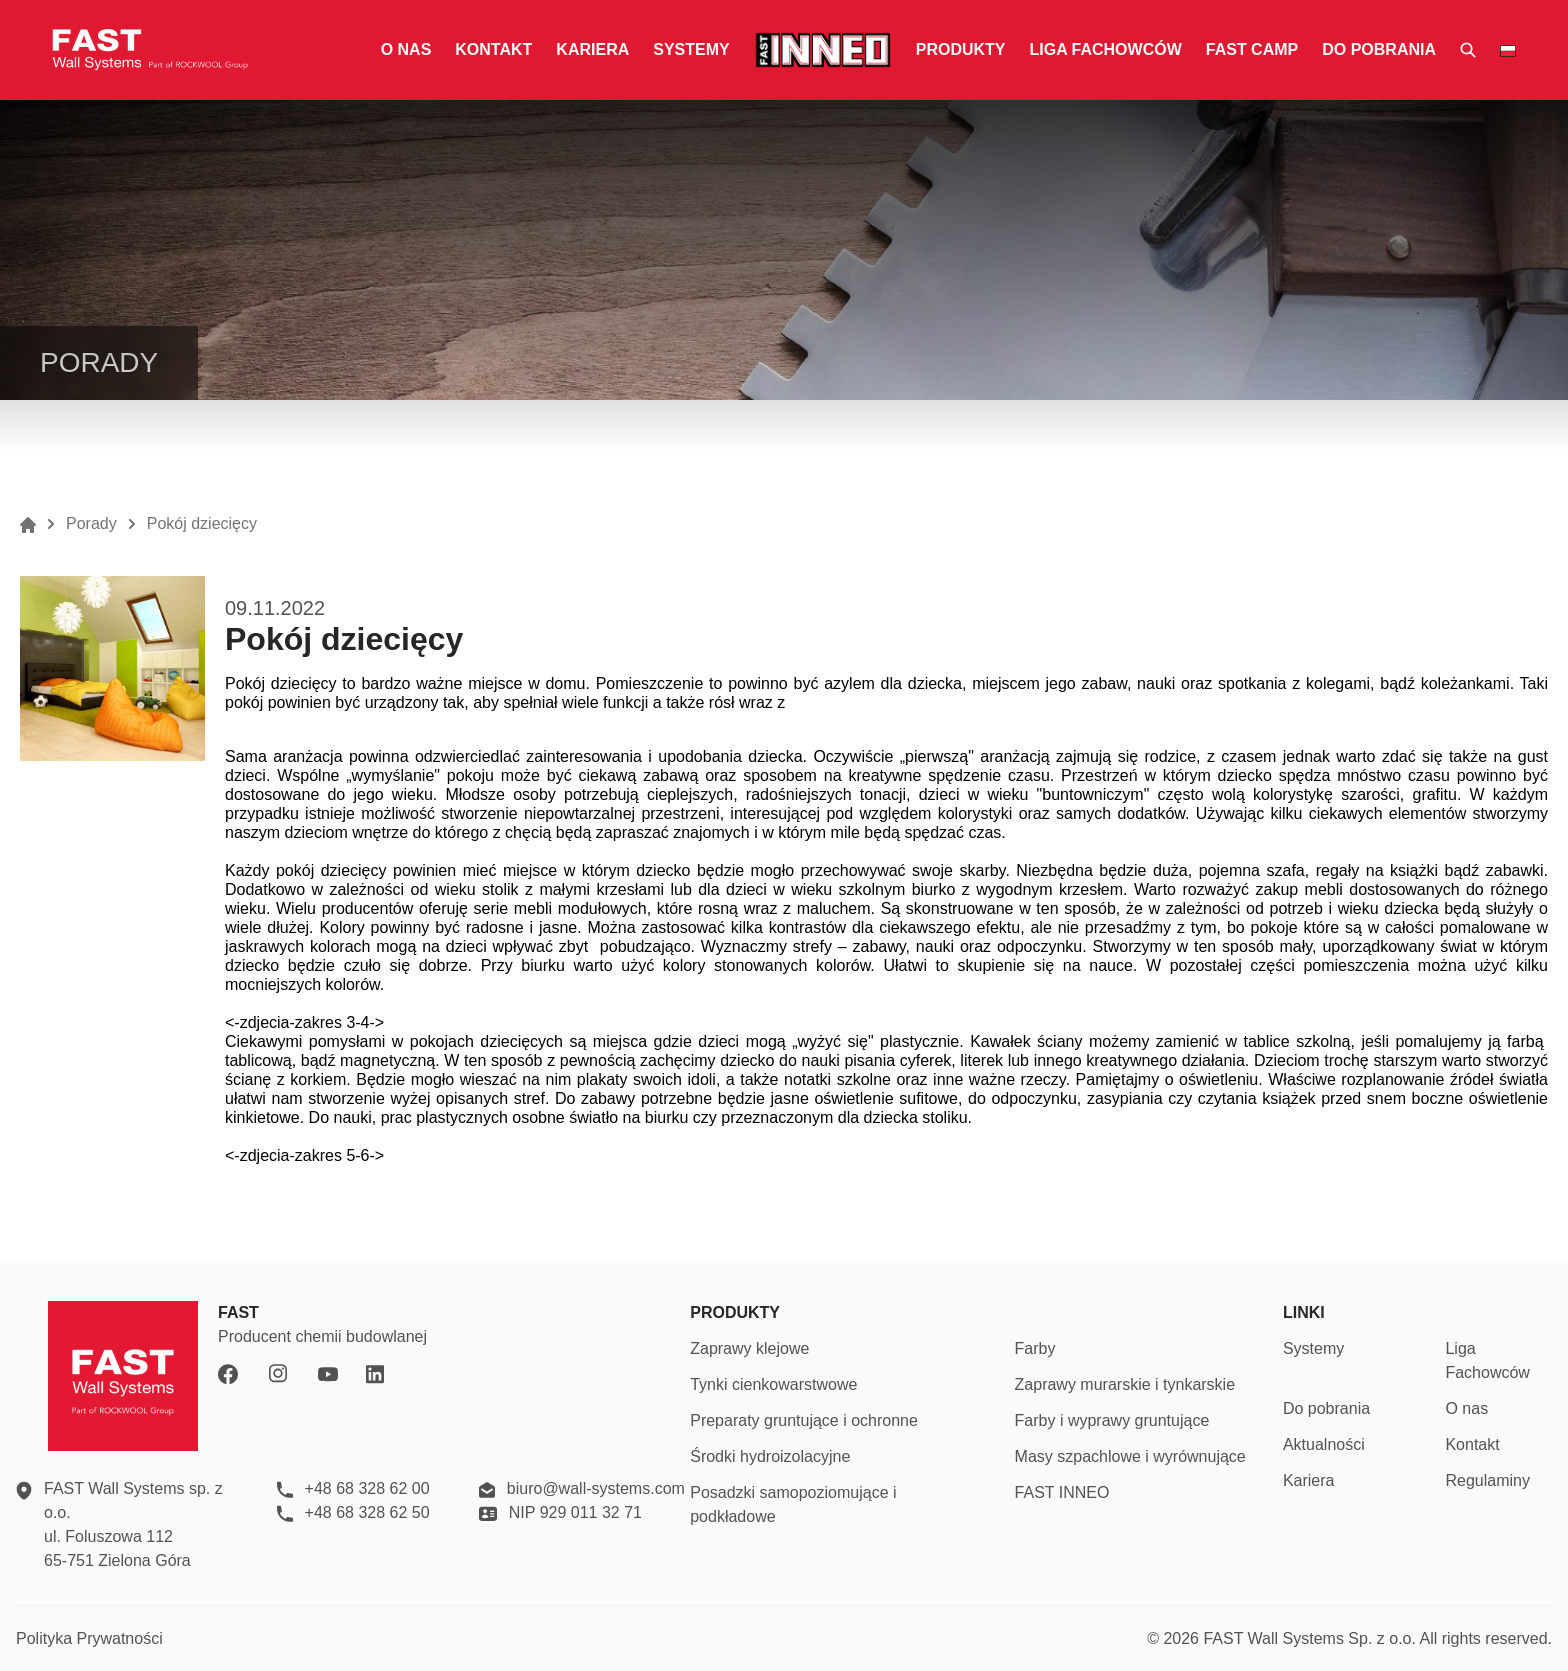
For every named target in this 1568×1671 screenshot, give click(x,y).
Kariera (592, 49)
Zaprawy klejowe (749, 1348)
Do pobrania (1379, 49)
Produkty (961, 49)
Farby (1035, 1348)
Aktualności (1324, 1444)
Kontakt (493, 49)
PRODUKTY (735, 1312)
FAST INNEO (1062, 1492)
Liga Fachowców (1487, 1360)
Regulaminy (1487, 1480)
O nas (406, 49)
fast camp (1252, 49)
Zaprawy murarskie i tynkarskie (1125, 1384)
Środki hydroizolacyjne (770, 1456)
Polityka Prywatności (89, 1638)
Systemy (691, 49)
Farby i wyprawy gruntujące (1112, 1420)
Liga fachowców (1105, 49)
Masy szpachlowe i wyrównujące (1130, 1456)
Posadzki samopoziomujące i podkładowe (793, 1504)
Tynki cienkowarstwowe (773, 1384)
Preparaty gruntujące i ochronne (804, 1420)
